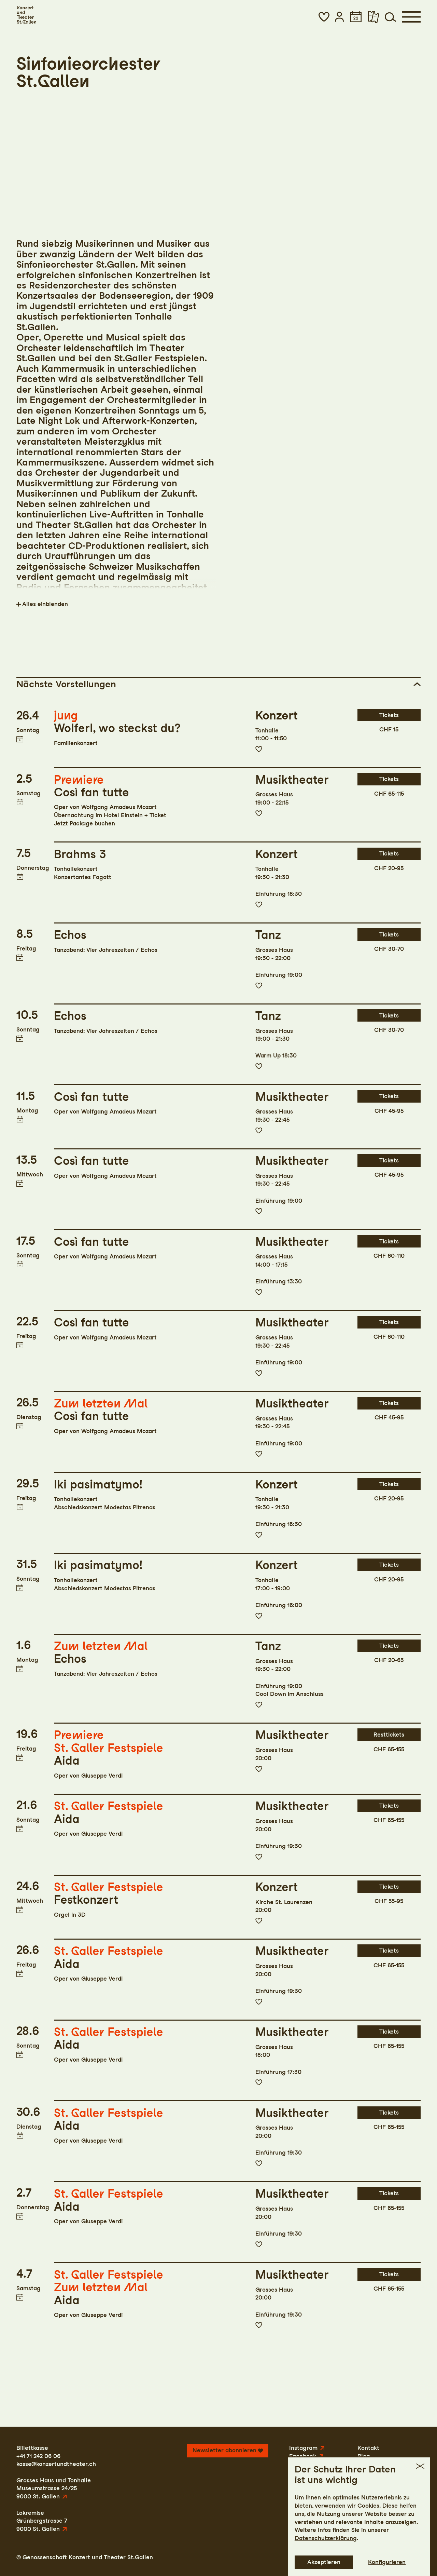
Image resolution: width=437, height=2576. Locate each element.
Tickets (389, 715)
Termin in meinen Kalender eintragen (19, 739)
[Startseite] (26, 15)
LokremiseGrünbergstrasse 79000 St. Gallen (41, 2520)
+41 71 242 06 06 (38, 2456)
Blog (363, 2456)
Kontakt (368, 2447)
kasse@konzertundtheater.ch (56, 2463)
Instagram (303, 2447)
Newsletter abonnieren (224, 2450)
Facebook (302, 2456)
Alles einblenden (45, 604)
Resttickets (388, 1734)
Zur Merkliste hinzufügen (258, 749)
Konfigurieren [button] (387, 2562)
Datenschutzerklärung (326, 2538)
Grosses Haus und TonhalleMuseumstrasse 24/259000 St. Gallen (53, 2488)
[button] (324, 17)
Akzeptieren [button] (323, 2562)
